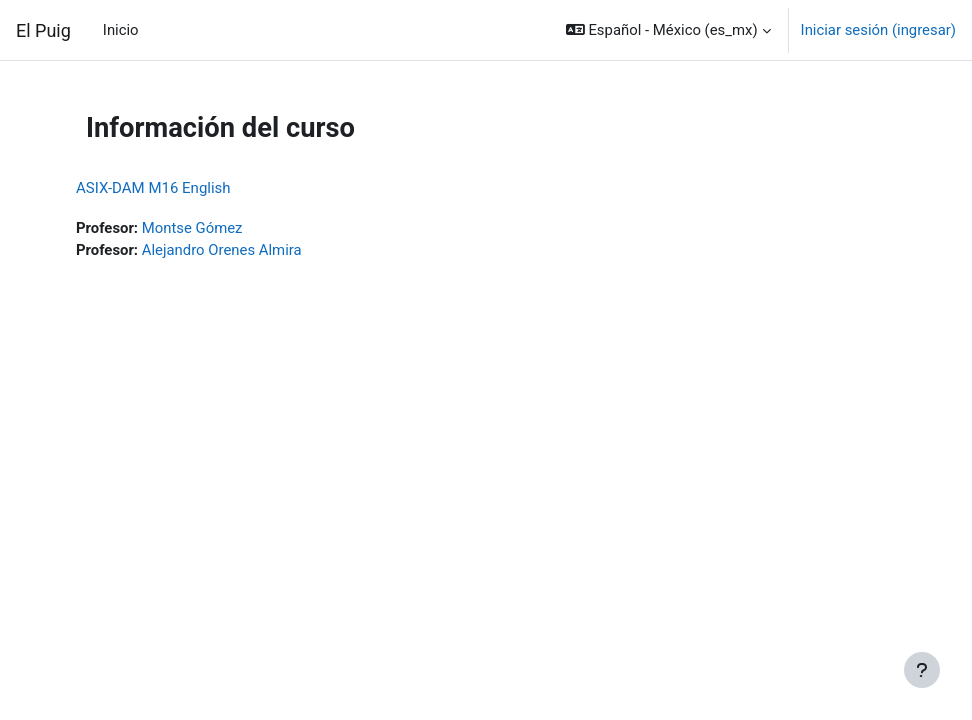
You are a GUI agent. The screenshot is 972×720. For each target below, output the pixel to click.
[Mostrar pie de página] (922, 670)
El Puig (43, 30)
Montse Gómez (192, 228)
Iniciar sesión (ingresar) (878, 30)
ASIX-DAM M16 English (153, 188)
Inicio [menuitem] (121, 30)
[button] (668, 30)
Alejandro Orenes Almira (222, 250)
